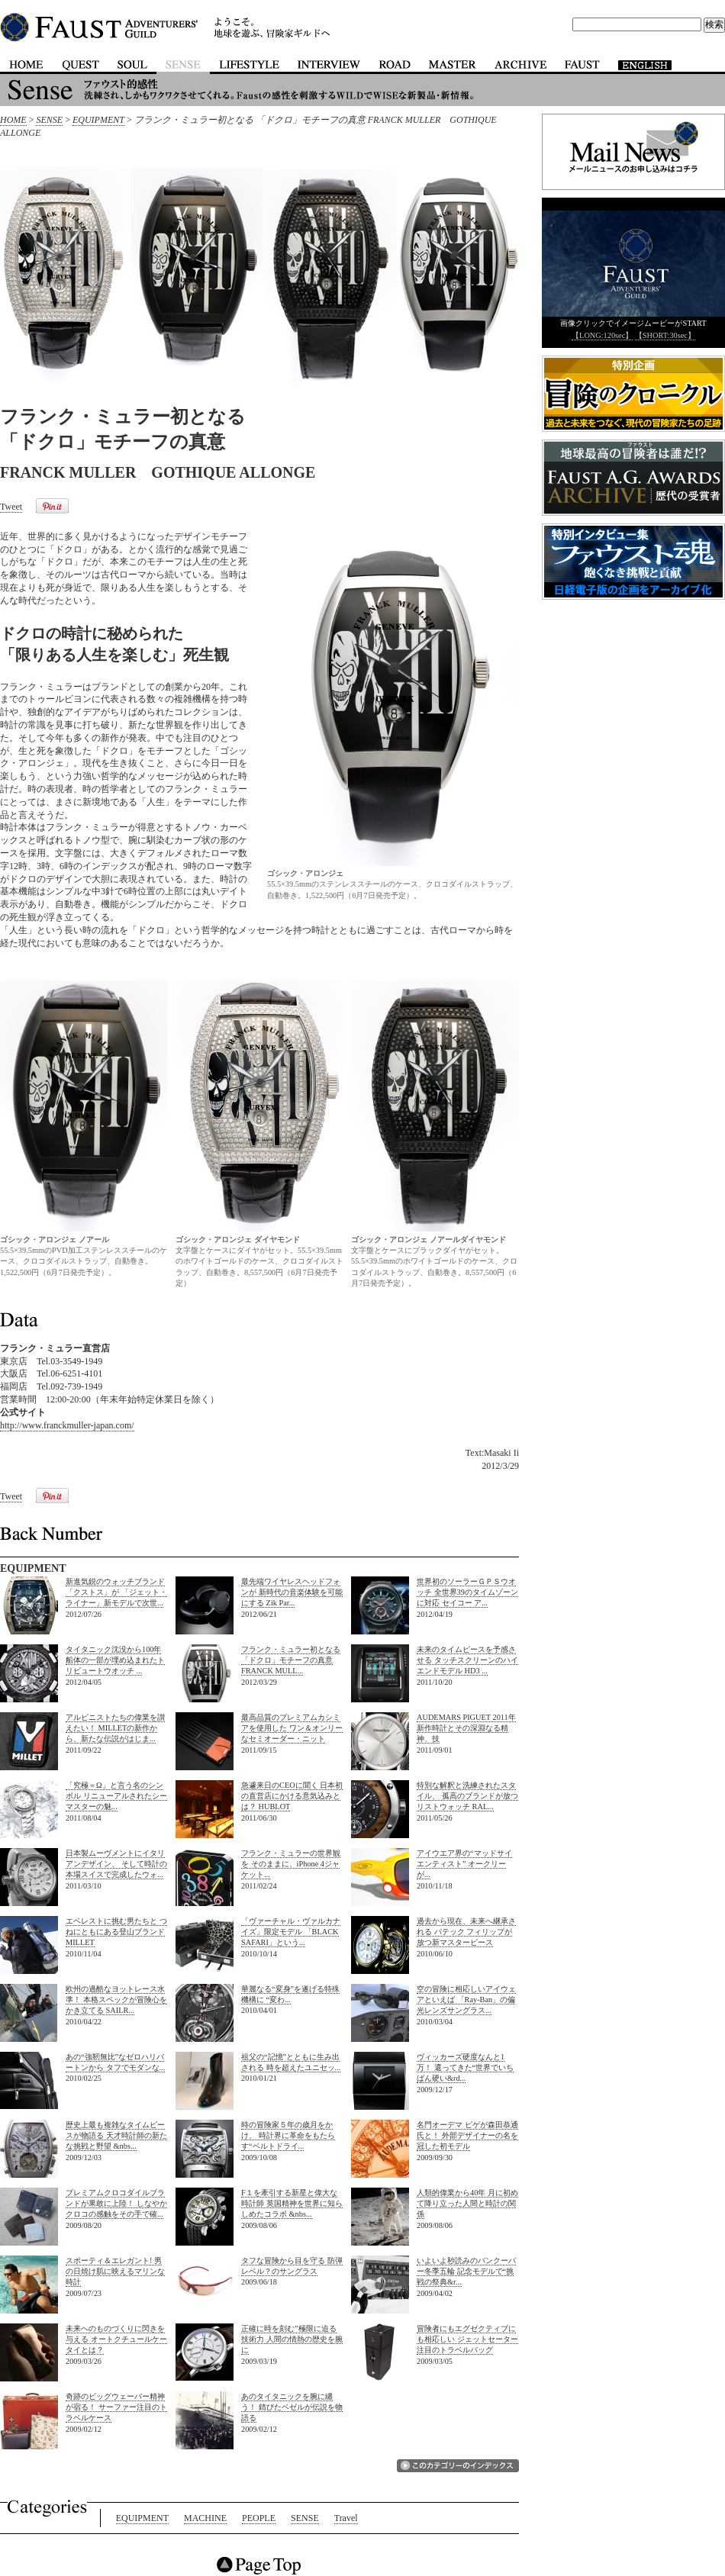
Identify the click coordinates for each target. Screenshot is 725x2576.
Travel (346, 2518)
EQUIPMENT (98, 119)
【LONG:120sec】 (602, 335)
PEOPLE (259, 2518)
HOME (13, 119)
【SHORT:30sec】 (665, 335)
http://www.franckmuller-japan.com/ (67, 1425)
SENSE (49, 119)
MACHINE (205, 2518)
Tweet (11, 506)
